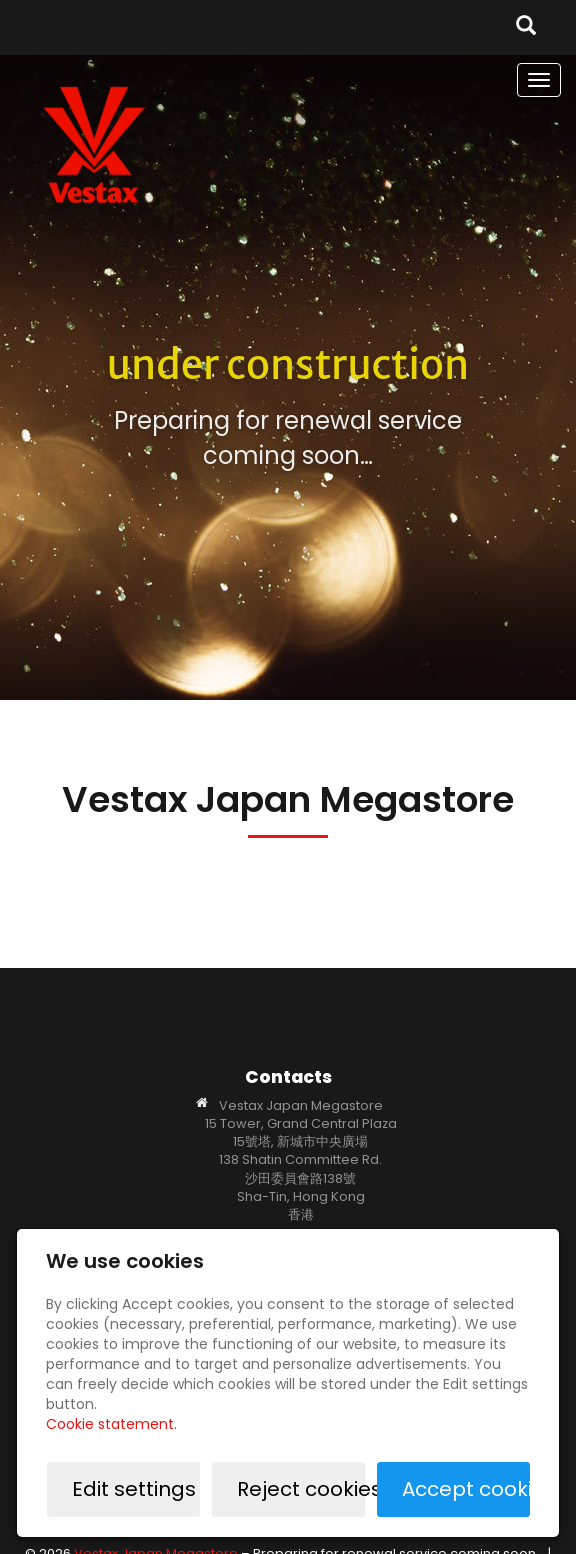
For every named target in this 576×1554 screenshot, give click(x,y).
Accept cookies (466, 1489)
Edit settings (134, 1489)
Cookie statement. (111, 1424)
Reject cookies (301, 1489)
